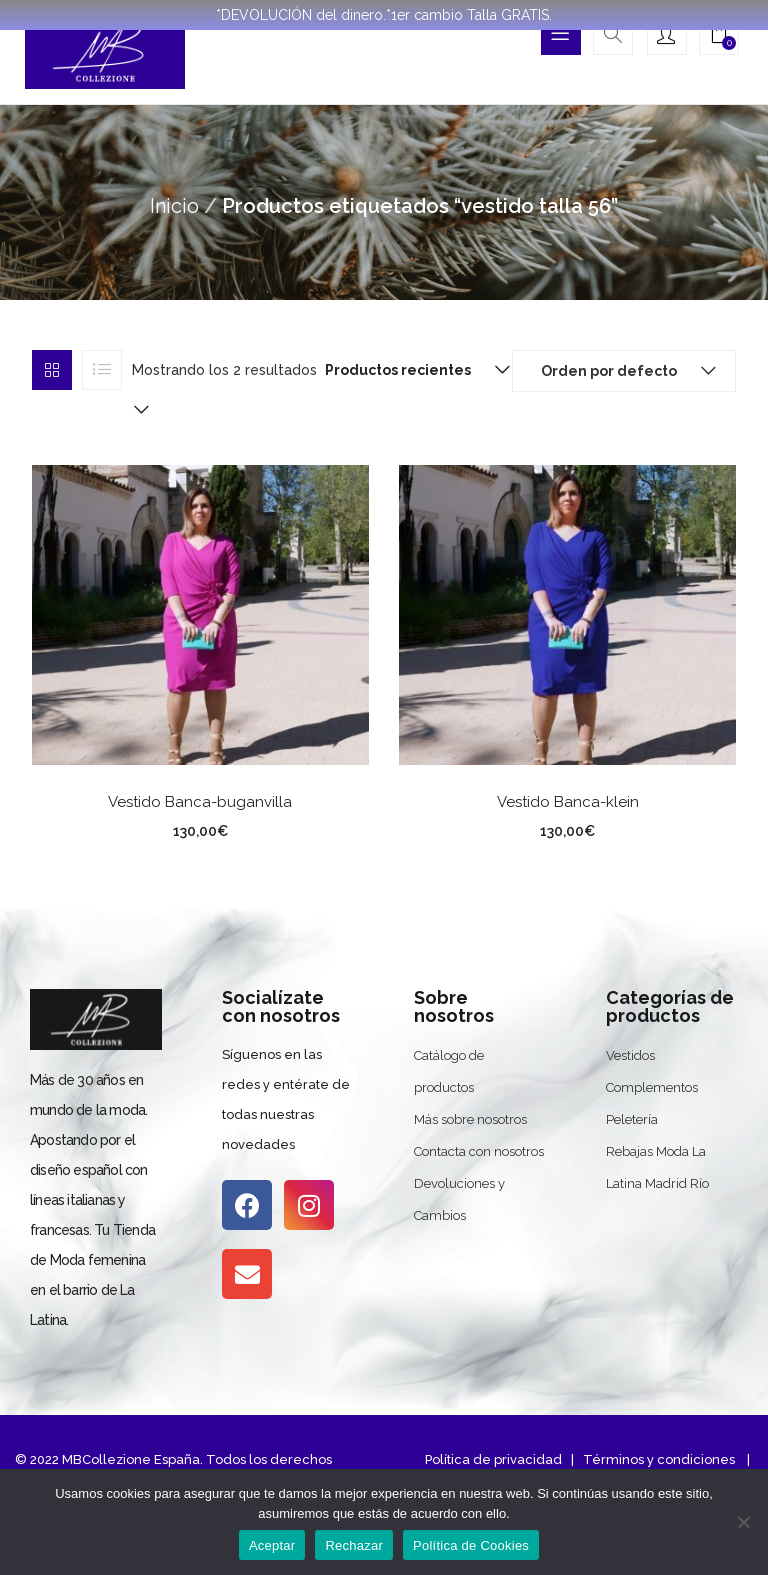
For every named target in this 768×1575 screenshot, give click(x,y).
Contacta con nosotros (479, 1151)
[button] (719, 37)
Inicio (174, 206)
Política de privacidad (493, 1459)
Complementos (652, 1087)
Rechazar (354, 1545)
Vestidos (630, 1055)
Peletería (632, 1119)
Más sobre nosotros (470, 1119)
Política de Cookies (471, 1545)
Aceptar (272, 1545)
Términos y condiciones (657, 1459)
